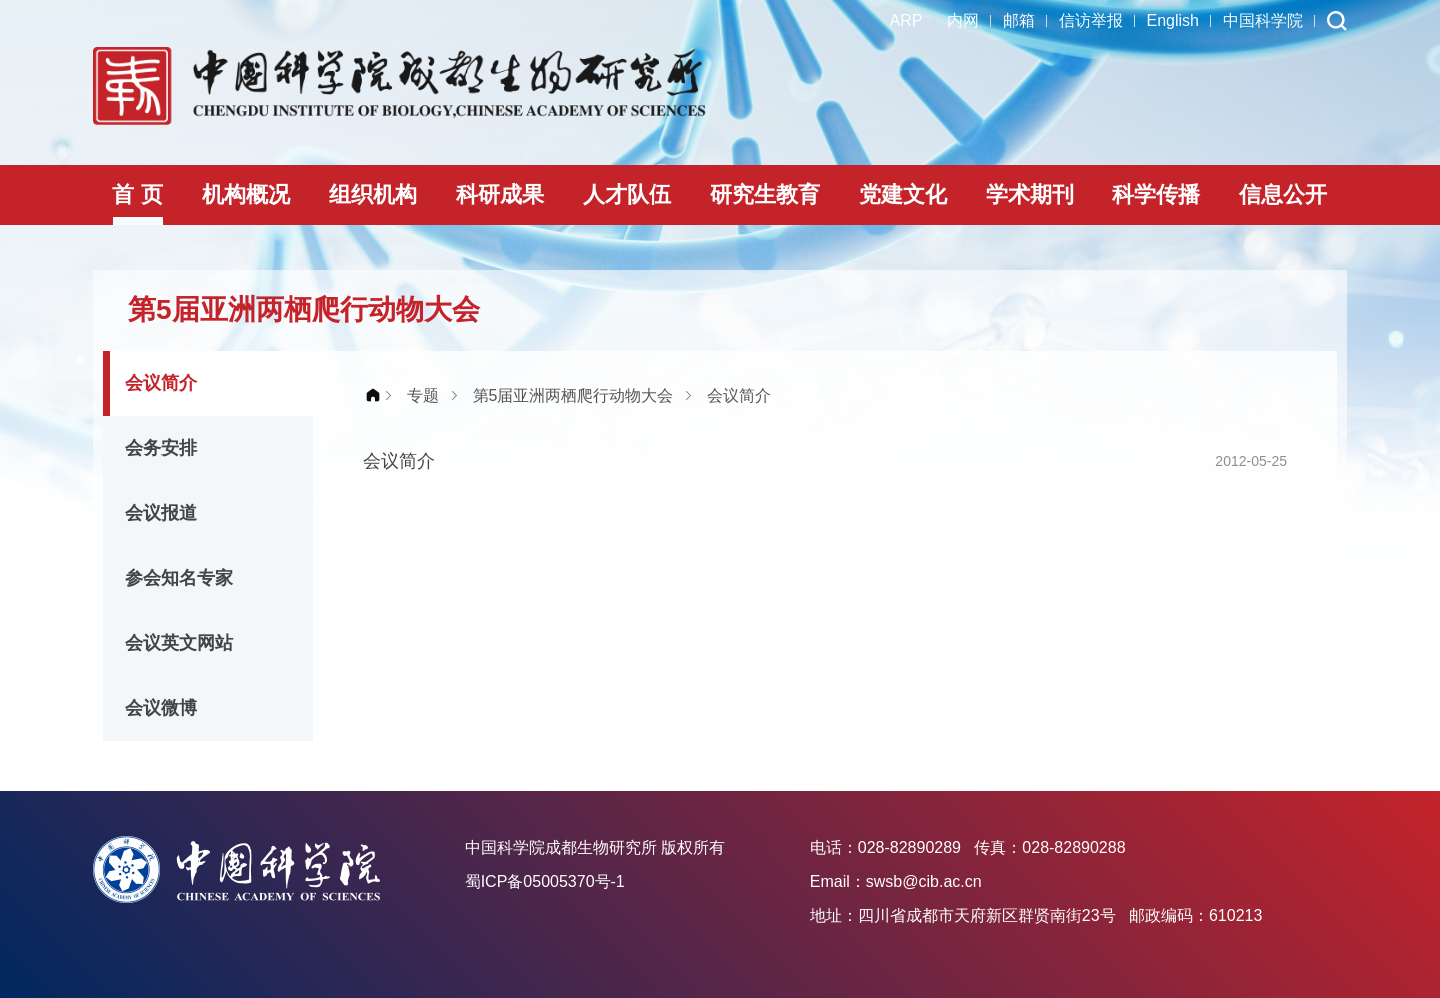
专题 (423, 395)
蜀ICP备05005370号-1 (545, 881)
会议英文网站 (179, 643)
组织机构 (373, 194)
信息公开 (1283, 194)
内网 (963, 20)
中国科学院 (1263, 20)
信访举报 (1091, 20)
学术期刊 (1030, 194)
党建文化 (903, 194)
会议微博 (161, 708)
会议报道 (161, 513)
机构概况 (246, 194)
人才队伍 (627, 194)
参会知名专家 (179, 578)
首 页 (137, 194)
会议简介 (161, 383)
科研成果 (500, 194)
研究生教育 (765, 194)
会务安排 (161, 448)
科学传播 (1156, 194)
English (1173, 20)
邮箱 (1019, 20)
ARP (906, 20)
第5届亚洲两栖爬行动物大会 (573, 395)
